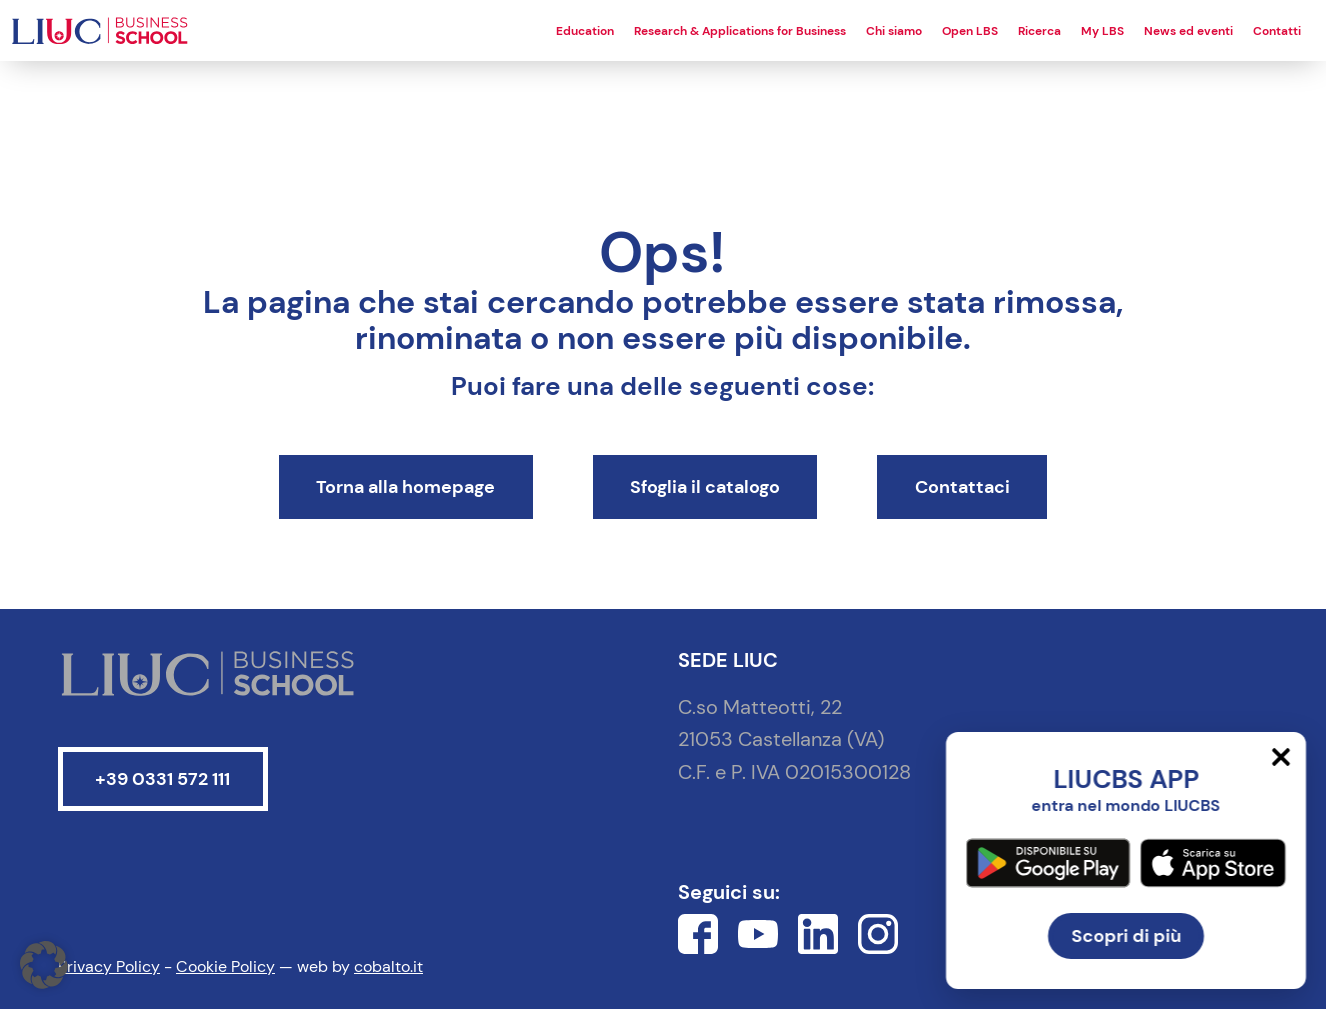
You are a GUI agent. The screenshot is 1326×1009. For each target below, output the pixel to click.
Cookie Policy (225, 966)
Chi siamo (894, 31)
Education (585, 31)
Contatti (1277, 31)
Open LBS (970, 31)
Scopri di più (1126, 936)
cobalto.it (388, 966)
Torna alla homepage (405, 487)
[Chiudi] (1281, 757)
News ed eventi (1188, 31)
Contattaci (962, 487)
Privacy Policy (109, 966)
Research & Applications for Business (740, 31)
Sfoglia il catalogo (705, 487)
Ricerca (1039, 31)
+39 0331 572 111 (162, 779)
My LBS (1102, 31)
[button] (44, 965)
